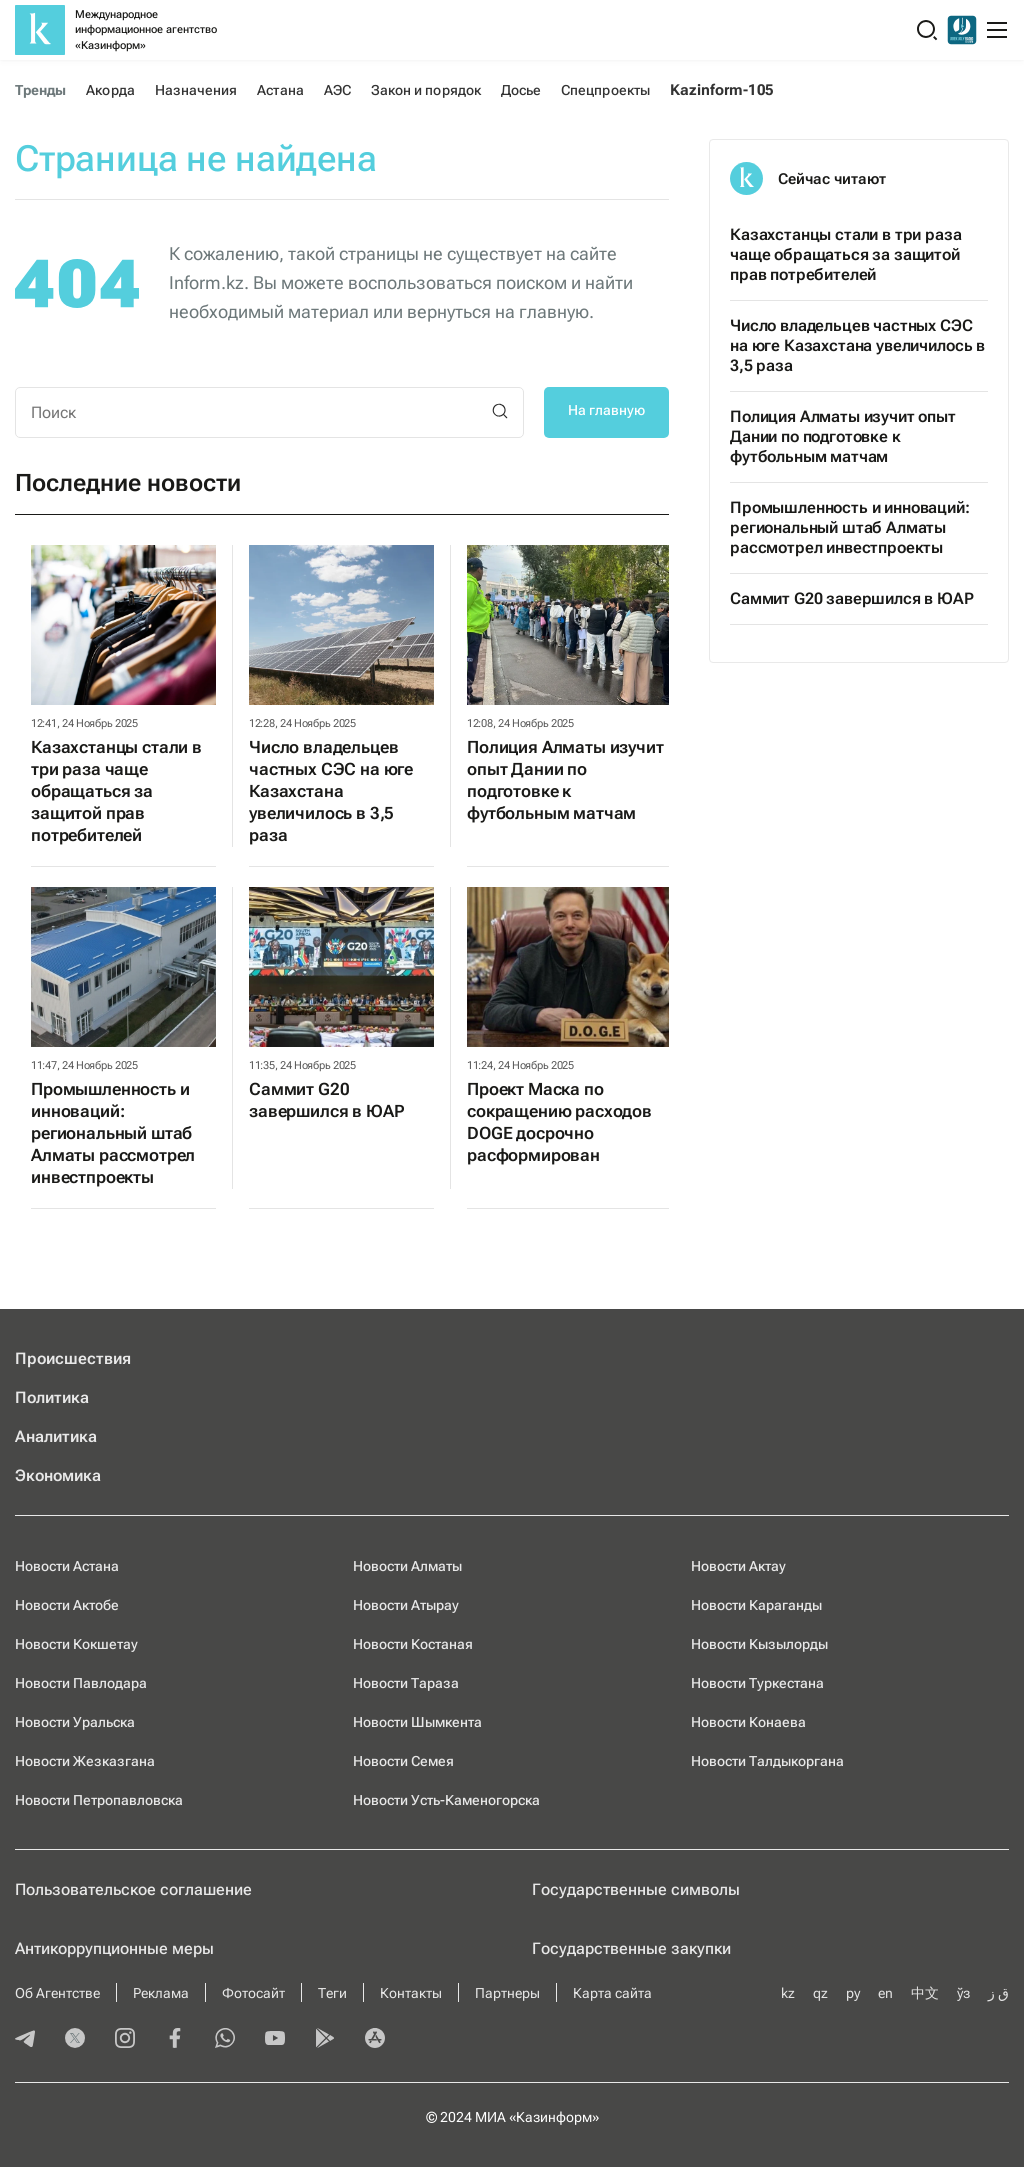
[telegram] (25, 2040)
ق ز (998, 1993)
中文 (925, 1993)
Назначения (196, 90)
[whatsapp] (225, 2040)
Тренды (40, 90)
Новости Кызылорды (759, 1644)
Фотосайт (253, 1993)
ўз (963, 1993)
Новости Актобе (67, 1605)
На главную (606, 410)
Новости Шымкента (417, 1722)
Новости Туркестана (757, 1683)
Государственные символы (636, 1889)
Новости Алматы (407, 1566)
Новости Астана (67, 1566)
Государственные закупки (631, 1948)
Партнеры (507, 1993)
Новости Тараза (406, 1683)
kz (788, 1993)
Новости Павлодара (81, 1683)
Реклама (161, 1993)
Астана (280, 90)
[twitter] (75, 2040)
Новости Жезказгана (85, 1761)
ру (853, 1993)
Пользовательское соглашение (133, 1889)
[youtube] (275, 2040)
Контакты (411, 1993)
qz (820, 1993)
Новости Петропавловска (99, 1800)
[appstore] (375, 2040)
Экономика (58, 1475)
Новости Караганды (756, 1605)
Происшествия (73, 1358)
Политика (52, 1397)
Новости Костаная (413, 1644)
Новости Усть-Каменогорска (446, 1800)
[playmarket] (325, 2040)
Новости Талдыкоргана (767, 1761)
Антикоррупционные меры (114, 1948)
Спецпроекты (605, 90)
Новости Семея (403, 1761)
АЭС (337, 90)
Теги (332, 1993)
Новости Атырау (406, 1605)
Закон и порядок (426, 90)
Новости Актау (738, 1566)
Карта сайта (612, 1993)
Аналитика (56, 1436)
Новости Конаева (748, 1722)
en (885, 1993)
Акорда (110, 90)
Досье (521, 90)
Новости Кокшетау (76, 1644)
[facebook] (175, 2040)
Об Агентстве (57, 1993)
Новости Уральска (75, 1722)
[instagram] (125, 2040)
